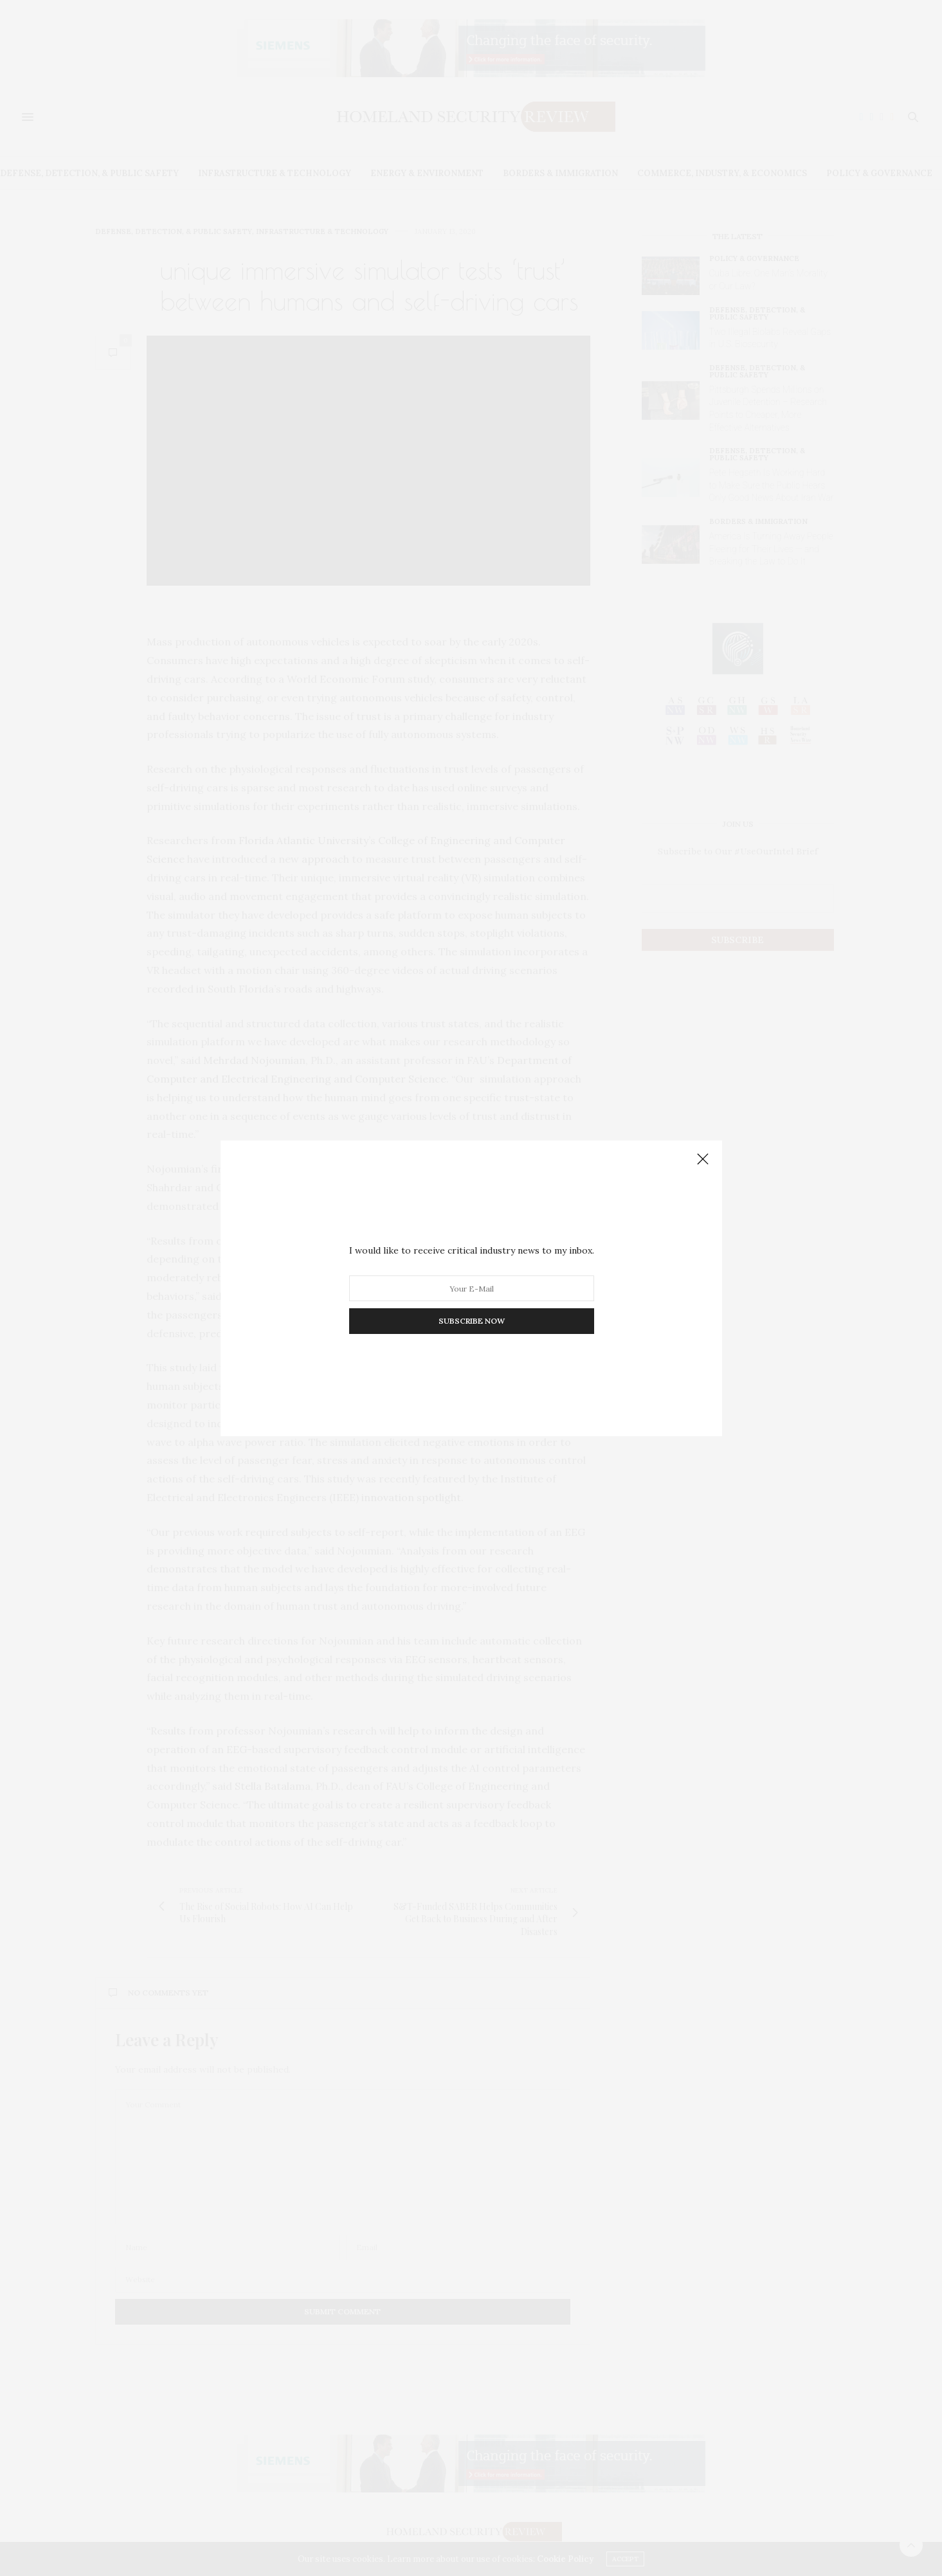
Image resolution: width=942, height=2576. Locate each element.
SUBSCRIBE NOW (471, 1321)
